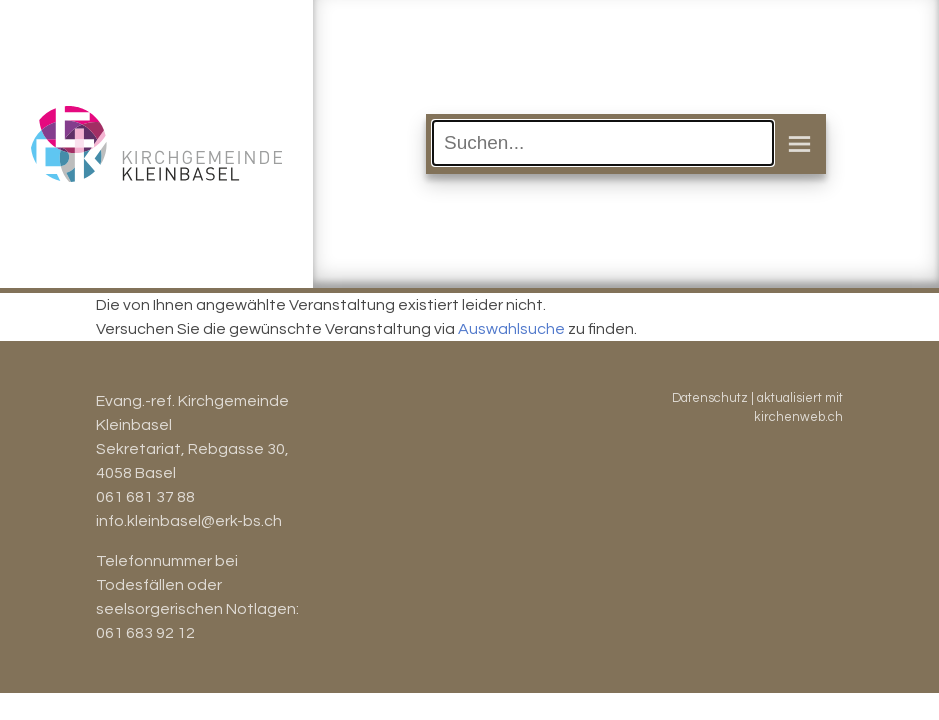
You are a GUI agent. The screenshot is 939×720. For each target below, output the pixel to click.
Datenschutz (710, 398)
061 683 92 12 (145, 633)
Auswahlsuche (511, 329)
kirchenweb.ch (798, 417)
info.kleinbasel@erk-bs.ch (189, 521)
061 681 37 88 (145, 497)
